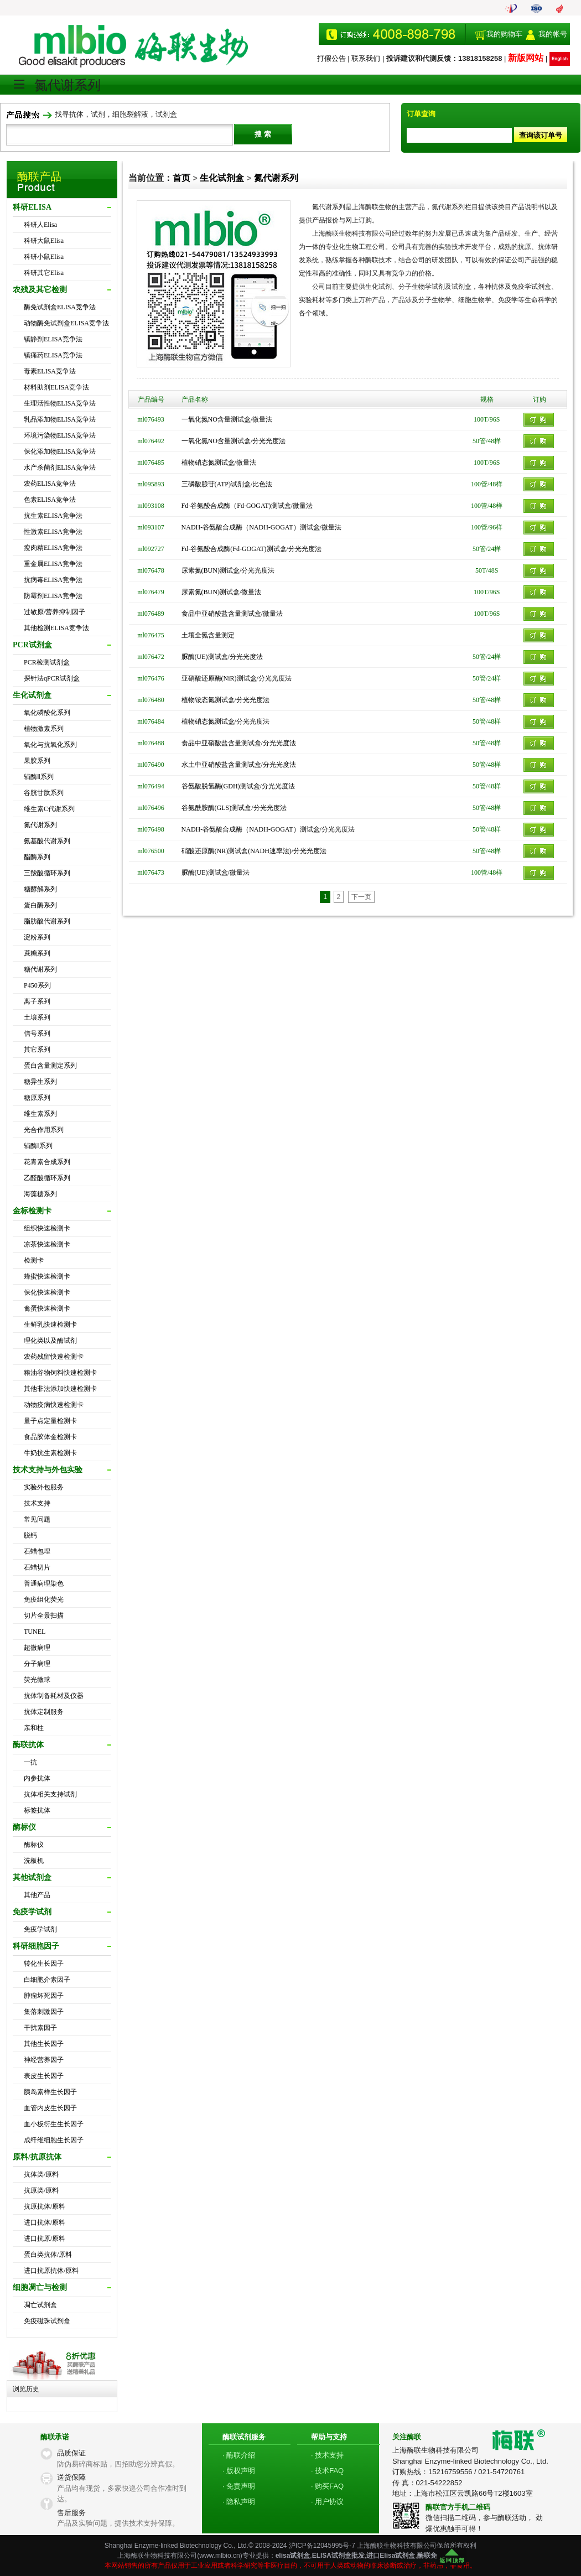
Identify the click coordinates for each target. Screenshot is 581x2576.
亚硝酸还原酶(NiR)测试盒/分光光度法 (236, 678)
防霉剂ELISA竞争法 (53, 596)
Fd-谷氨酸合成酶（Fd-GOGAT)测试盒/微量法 (247, 506)
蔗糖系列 (37, 953)
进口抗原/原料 (44, 2238)
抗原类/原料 (41, 2190)
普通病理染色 (44, 1583)
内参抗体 (37, 1778)
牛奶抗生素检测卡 (50, 1453)
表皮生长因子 (44, 2076)
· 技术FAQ (327, 2470)
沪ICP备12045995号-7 (322, 2545)
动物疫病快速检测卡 (54, 1405)
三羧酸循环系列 (47, 873)
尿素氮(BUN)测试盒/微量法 (221, 592)
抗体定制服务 (44, 1712)
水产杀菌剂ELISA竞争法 (60, 467)
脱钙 (30, 1535)
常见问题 (37, 1519)
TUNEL (34, 1631)
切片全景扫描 (44, 1615)
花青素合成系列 (47, 1162)
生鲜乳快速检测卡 (50, 1324)
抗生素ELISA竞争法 (53, 516)
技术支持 (37, 1503)
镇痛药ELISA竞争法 (53, 355)
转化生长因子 (44, 1963)
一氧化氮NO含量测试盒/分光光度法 (233, 441)
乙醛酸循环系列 (47, 1178)
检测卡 (34, 1260)
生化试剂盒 (222, 178)
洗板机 (34, 1861)
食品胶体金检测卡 (50, 1437)
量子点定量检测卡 (50, 1421)
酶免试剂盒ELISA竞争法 (60, 307)
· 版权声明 (238, 2470)
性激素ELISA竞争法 (53, 532)
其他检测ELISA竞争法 (56, 628)
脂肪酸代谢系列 (47, 921)
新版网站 (525, 58)
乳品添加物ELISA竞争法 (60, 419)
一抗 (30, 1762)
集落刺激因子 (44, 2012)
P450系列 (37, 985)
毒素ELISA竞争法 (50, 371)
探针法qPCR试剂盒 (52, 678)
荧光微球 (37, 1680)
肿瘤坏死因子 (44, 1995)
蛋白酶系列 (40, 905)
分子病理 (37, 1664)
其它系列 (37, 1049)
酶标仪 (34, 1844)
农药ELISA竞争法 (50, 483)
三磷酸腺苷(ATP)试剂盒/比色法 (227, 484)
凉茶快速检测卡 (47, 1244)
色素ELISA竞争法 (50, 499)
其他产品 (37, 1895)
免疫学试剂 (40, 1929)
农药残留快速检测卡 (54, 1356)
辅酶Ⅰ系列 (38, 1146)
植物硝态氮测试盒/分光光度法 (225, 721)
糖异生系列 (40, 1082)
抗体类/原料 (41, 2174)
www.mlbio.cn (219, 2555)
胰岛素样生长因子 (50, 2092)
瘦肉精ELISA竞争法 (53, 548)
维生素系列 (40, 1114)
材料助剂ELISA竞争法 (56, 387)
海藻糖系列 (40, 1194)
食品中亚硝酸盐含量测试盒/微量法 (232, 613)
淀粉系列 (37, 937)
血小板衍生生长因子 (54, 2124)
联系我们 (365, 58)
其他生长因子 (44, 2044)
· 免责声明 (238, 2486)
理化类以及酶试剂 (50, 1340)
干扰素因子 (40, 2028)
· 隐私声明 (238, 2501)
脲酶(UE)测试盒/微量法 (215, 872)
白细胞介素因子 (47, 1979)
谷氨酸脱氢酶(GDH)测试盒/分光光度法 (238, 786)
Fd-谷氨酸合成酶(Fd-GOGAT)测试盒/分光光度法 (251, 549)
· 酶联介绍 (238, 2455)
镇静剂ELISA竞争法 (53, 339)
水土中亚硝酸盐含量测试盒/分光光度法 (238, 764)
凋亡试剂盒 (40, 2305)
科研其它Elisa (44, 273)
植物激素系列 (44, 729)
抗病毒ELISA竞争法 (53, 580)
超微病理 (37, 1647)
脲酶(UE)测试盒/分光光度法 (222, 657)
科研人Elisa (40, 224)
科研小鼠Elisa (44, 257)
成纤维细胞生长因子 (54, 2140)
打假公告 (331, 58)
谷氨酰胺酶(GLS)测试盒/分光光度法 (234, 808)
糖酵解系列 (40, 889)
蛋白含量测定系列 (50, 1065)
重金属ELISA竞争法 (53, 564)
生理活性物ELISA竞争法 (60, 403)
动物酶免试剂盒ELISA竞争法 (66, 323)
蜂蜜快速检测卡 (47, 1276)
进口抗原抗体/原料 (51, 2270)
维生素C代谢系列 (49, 809)
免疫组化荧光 (44, 1599)
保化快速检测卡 (47, 1292)
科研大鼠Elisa (44, 241)
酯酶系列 (37, 857)
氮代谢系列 (40, 825)
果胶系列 (37, 761)
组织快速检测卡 (47, 1228)
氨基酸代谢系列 (47, 841)
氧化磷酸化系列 (47, 712)
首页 (181, 178)
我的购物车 (504, 34)
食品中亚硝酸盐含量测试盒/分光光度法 (238, 743)
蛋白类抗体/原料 (48, 2254)
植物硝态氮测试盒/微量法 (218, 462)
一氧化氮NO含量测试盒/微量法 (227, 419)
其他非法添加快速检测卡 (60, 1389)
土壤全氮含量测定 (208, 635)
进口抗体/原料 (44, 2222)
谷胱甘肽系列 (44, 793)
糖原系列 (37, 1098)
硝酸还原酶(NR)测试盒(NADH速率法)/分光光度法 (254, 851)
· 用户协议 (327, 2501)
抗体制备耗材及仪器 (54, 1696)
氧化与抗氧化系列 (50, 745)
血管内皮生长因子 (50, 2108)
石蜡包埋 (37, 1551)
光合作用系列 (44, 1130)
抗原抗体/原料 (44, 2206)
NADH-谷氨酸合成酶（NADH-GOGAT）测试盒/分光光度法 (268, 829)
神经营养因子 (44, 2060)
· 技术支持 (327, 2455)
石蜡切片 (37, 1567)
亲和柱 (34, 1728)
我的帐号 (552, 34)
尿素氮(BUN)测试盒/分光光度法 (228, 570)
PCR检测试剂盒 (47, 662)
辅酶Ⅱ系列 (39, 777)
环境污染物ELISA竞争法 (60, 435)
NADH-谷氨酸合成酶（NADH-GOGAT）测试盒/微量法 (261, 527)
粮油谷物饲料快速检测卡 (60, 1373)
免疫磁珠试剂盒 (47, 2321)
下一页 (361, 897)
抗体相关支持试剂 (50, 1794)
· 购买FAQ (327, 2486)
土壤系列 (37, 1017)
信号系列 (37, 1033)
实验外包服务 (44, 1487)
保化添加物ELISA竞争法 (60, 451)
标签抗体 (37, 1810)
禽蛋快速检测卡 (47, 1308)
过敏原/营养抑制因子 (54, 612)
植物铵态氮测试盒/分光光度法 (225, 700)
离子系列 (37, 1001)
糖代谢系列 (40, 969)
